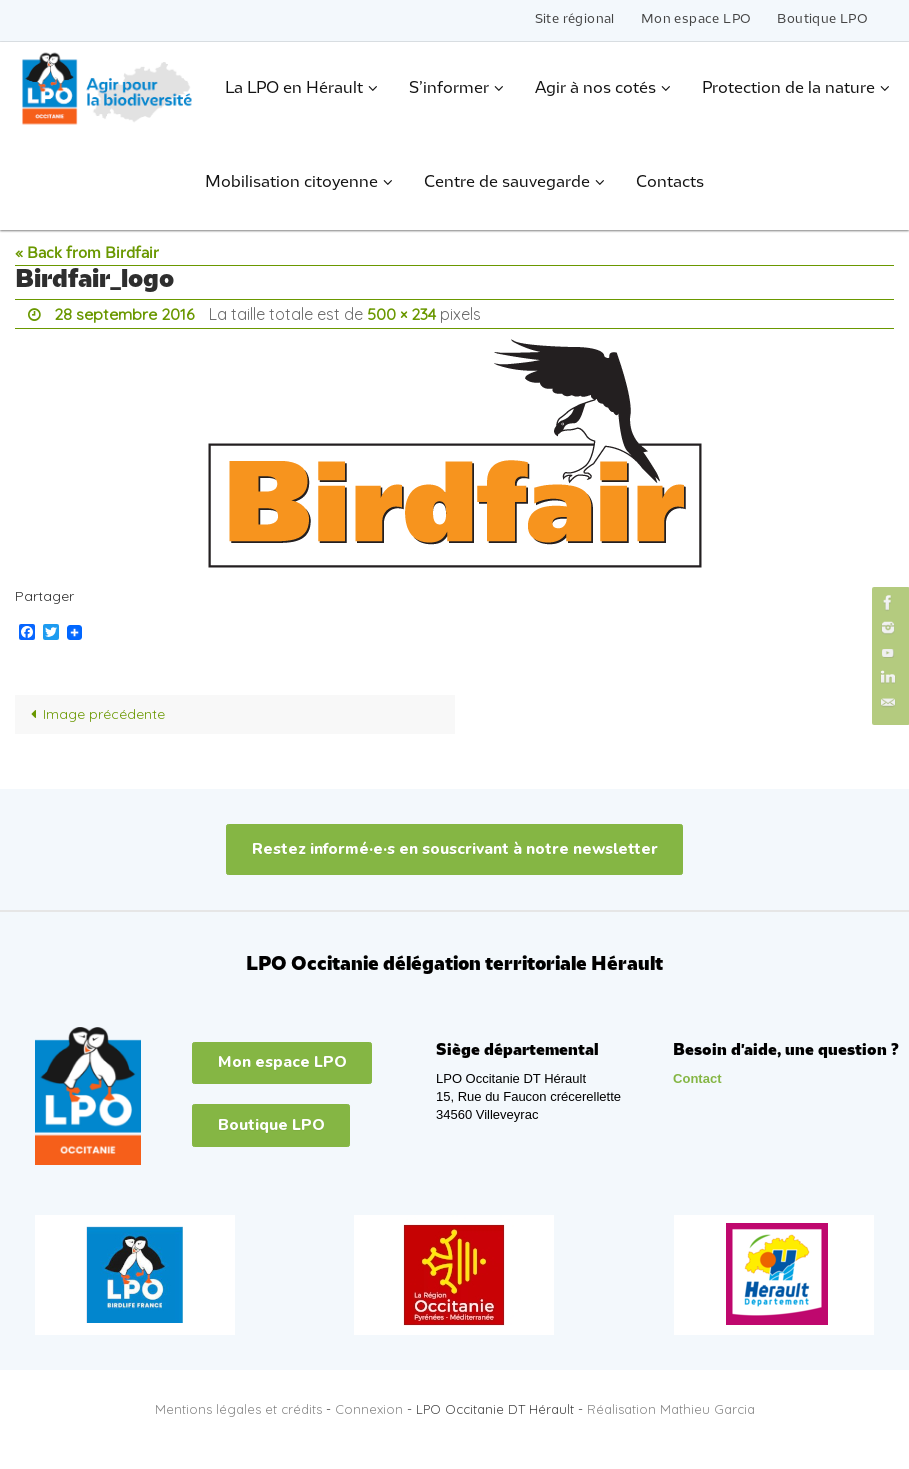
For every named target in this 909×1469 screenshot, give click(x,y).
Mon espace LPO (696, 19)
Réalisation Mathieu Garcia (671, 1409)
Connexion (369, 1409)
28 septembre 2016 (124, 314)
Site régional (575, 19)
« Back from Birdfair (87, 254)
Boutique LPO (822, 19)
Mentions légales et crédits (238, 1409)
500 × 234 (401, 314)
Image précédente (95, 714)
